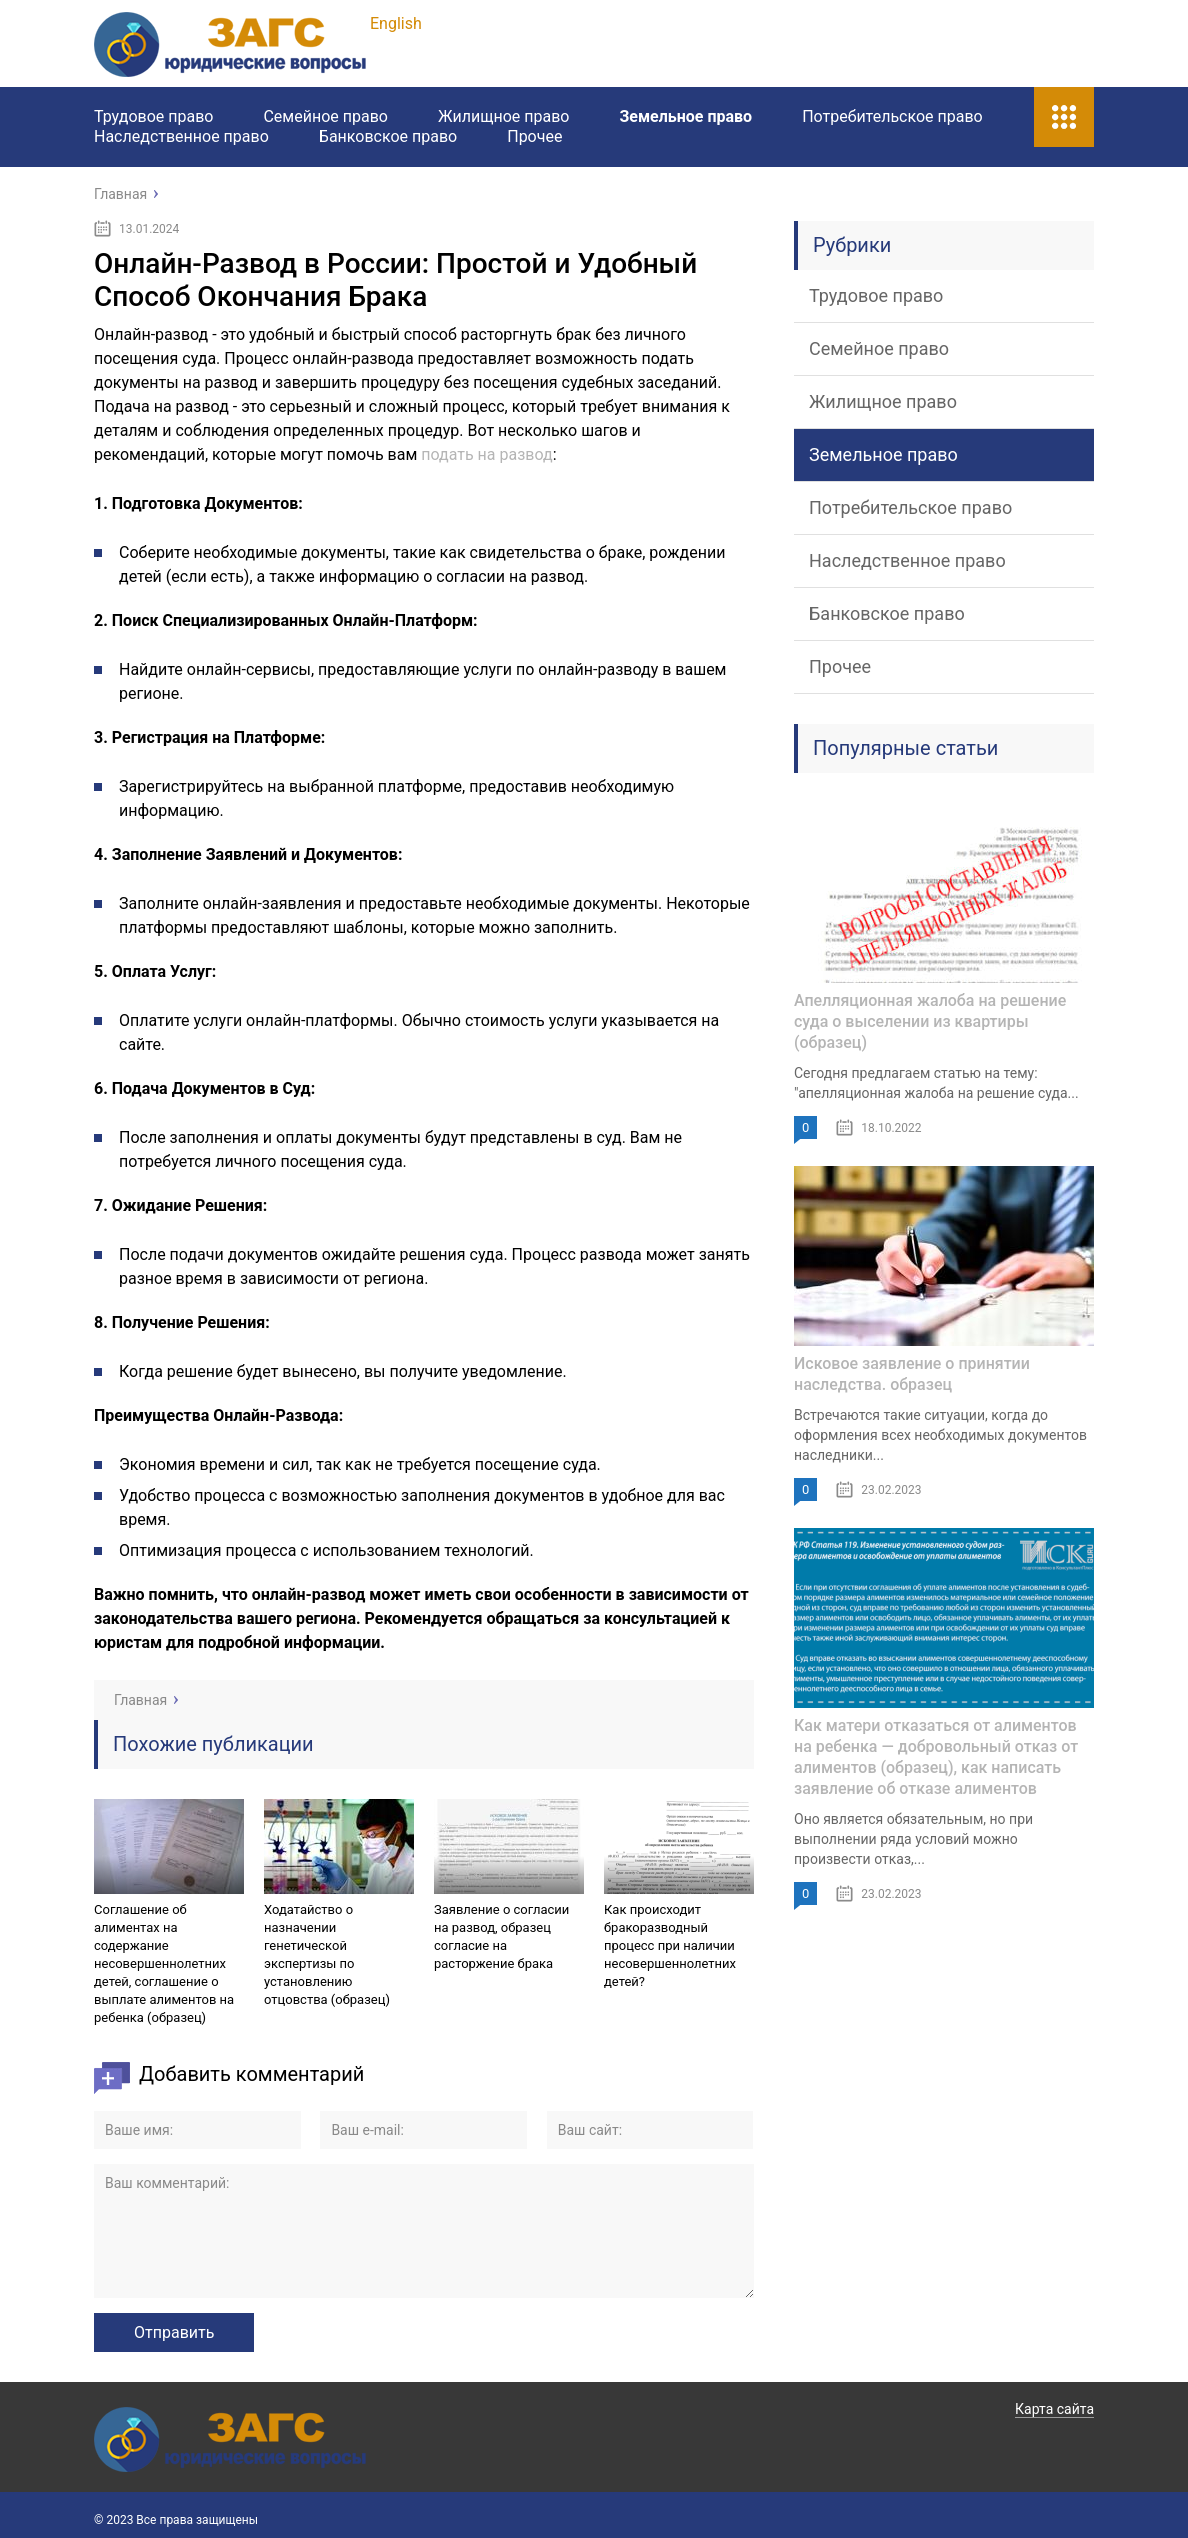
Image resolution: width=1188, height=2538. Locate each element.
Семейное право (325, 116)
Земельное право (685, 116)
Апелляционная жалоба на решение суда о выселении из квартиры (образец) (930, 1021)
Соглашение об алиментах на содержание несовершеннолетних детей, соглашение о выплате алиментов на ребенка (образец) (164, 1963)
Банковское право (388, 136)
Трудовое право (153, 116)
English (396, 23)
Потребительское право (892, 116)
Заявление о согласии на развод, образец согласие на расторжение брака (501, 1936)
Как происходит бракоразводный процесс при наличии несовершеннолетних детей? (670, 1945)
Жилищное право (503, 116)
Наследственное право (181, 136)
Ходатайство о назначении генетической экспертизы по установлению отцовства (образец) (327, 1954)
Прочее (534, 136)
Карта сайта (1054, 2409)
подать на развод (486, 454)
